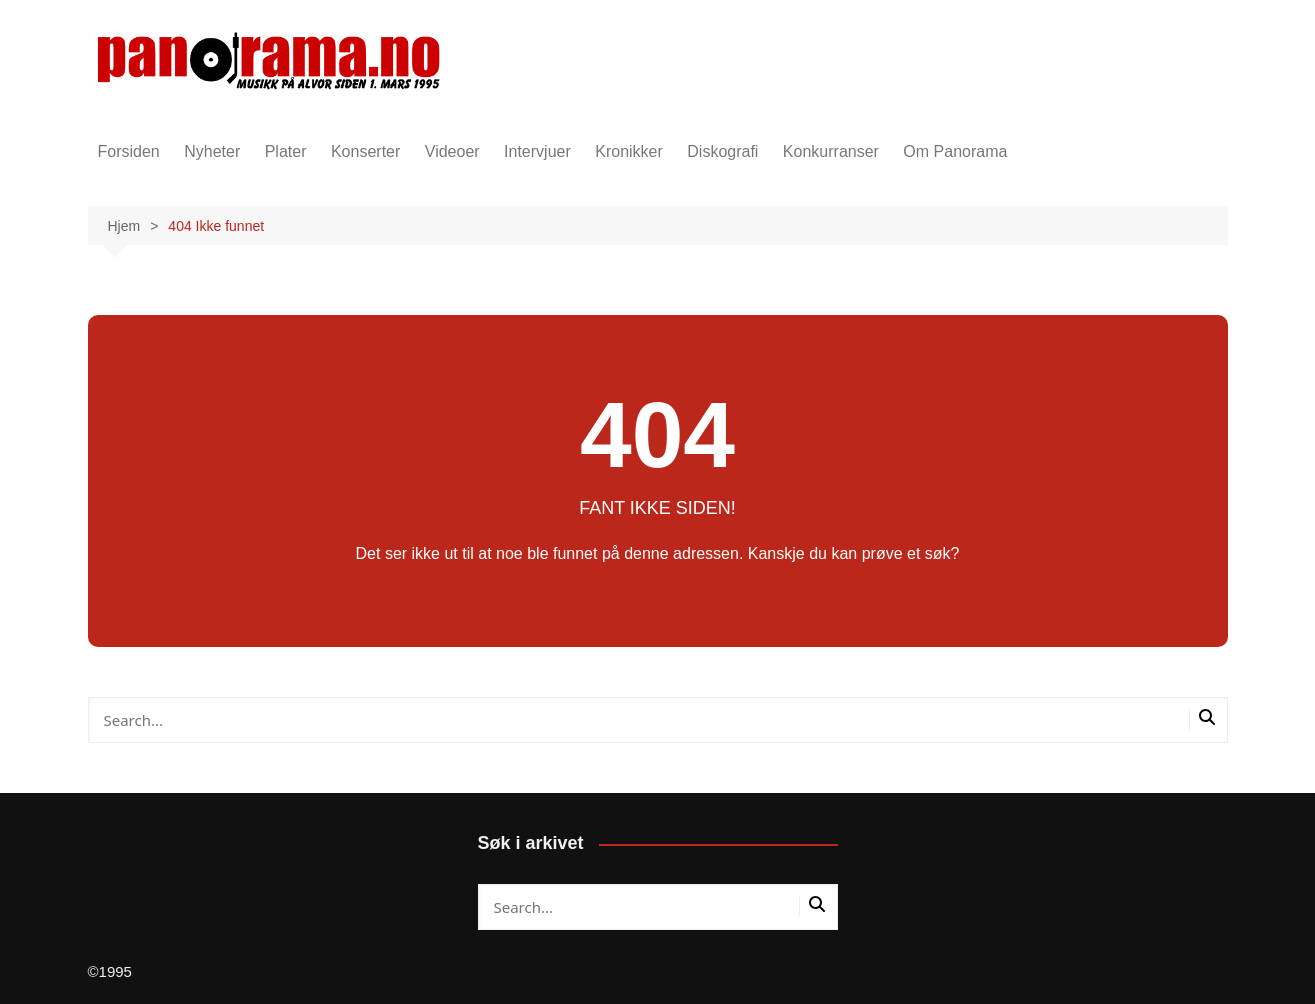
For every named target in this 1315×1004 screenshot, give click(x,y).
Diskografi (722, 151)
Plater (286, 151)
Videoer (452, 151)
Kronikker (629, 151)
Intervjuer (537, 151)
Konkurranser (831, 151)
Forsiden (129, 151)
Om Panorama (955, 151)
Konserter (365, 151)
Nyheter (212, 151)
